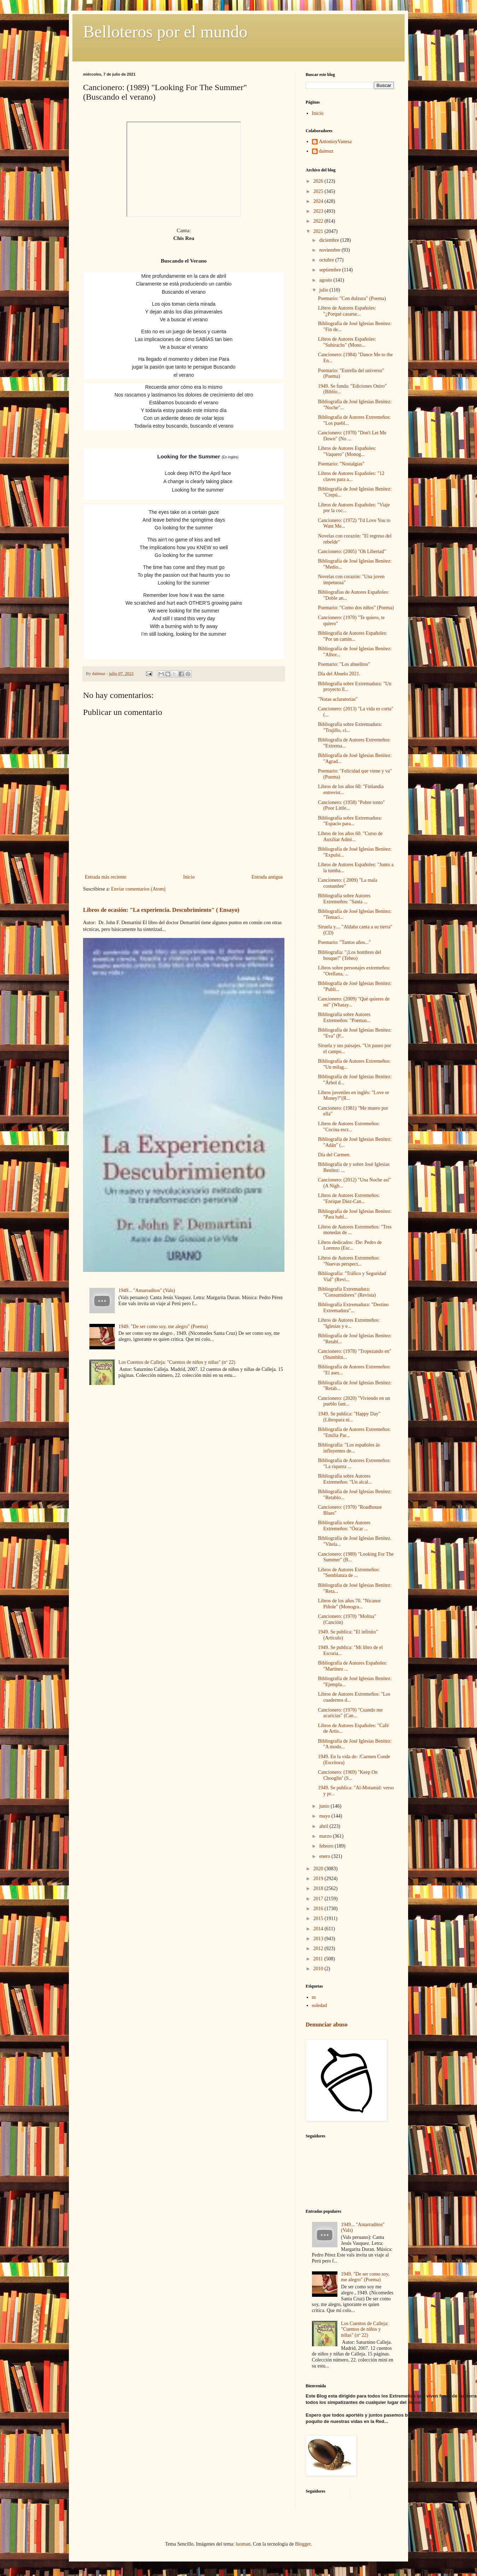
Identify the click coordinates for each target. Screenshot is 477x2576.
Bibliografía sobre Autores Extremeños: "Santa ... (344, 898)
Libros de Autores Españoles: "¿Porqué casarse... (347, 311)
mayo (325, 1816)
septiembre (330, 269)
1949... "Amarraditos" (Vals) (146, 1290)
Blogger (303, 2544)
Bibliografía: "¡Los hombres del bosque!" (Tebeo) (349, 955)
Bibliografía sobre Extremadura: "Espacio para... (350, 821)
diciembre (329, 240)
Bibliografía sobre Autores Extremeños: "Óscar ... (344, 1525)
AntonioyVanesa (335, 141)
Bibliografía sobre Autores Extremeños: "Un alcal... (345, 1479)
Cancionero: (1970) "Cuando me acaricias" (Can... (350, 1713)
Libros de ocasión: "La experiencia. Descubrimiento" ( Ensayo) (161, 909)
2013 (319, 1938)
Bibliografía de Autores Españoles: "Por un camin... (352, 636)
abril (324, 1826)
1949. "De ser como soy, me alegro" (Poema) (163, 1326)
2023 (319, 211)
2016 (319, 1908)
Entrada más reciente (105, 877)
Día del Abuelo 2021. (339, 673)
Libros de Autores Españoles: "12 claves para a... (351, 476)
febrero (327, 1846)
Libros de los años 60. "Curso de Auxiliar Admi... (350, 836)
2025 (319, 191)
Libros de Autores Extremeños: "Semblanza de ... (349, 1572)
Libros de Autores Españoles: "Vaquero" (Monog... (347, 451)
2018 (319, 1888)
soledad (319, 2005)
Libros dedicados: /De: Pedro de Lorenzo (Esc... (350, 1245)
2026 (319, 181)
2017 (319, 1898)
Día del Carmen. (334, 1154)
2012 (319, 1948)
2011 (318, 1958)
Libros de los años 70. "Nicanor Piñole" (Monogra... (349, 1603)
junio (324, 1806)
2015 (319, 1918)
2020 (319, 1868)
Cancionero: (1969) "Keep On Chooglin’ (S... (348, 1775)
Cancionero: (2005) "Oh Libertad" (352, 551)
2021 (319, 231)
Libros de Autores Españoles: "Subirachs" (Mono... (347, 342)
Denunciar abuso (326, 2024)
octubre (327, 260)
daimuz (326, 151)
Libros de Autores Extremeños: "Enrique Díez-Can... (349, 1198)
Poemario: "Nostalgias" (341, 464)
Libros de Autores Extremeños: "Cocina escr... (349, 1126)
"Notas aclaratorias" (338, 699)
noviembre (330, 250)
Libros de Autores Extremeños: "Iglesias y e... (349, 1323)
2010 (319, 1968)
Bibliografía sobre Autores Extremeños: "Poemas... (344, 1017)
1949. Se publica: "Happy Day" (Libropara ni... (349, 1416)
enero (325, 1856)
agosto (326, 280)
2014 (319, 1928)
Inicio (189, 877)
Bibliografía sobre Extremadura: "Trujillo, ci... (350, 727)
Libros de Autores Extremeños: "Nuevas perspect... (349, 1261)
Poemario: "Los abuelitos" (344, 664)
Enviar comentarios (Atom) (138, 889)
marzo (325, 1836)
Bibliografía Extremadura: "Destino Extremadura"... (353, 1307)
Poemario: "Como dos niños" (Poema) (356, 607)
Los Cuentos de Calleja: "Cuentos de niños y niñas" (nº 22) (176, 1362)
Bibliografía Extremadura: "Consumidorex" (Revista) (347, 1292)
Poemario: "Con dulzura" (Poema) (352, 298)
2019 (319, 1878)
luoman (243, 2544)
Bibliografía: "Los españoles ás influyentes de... (349, 1448)
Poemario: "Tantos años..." (344, 942)
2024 (319, 201)
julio (324, 290)
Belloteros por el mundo (165, 31)
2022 (319, 221)
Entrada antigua (267, 877)
